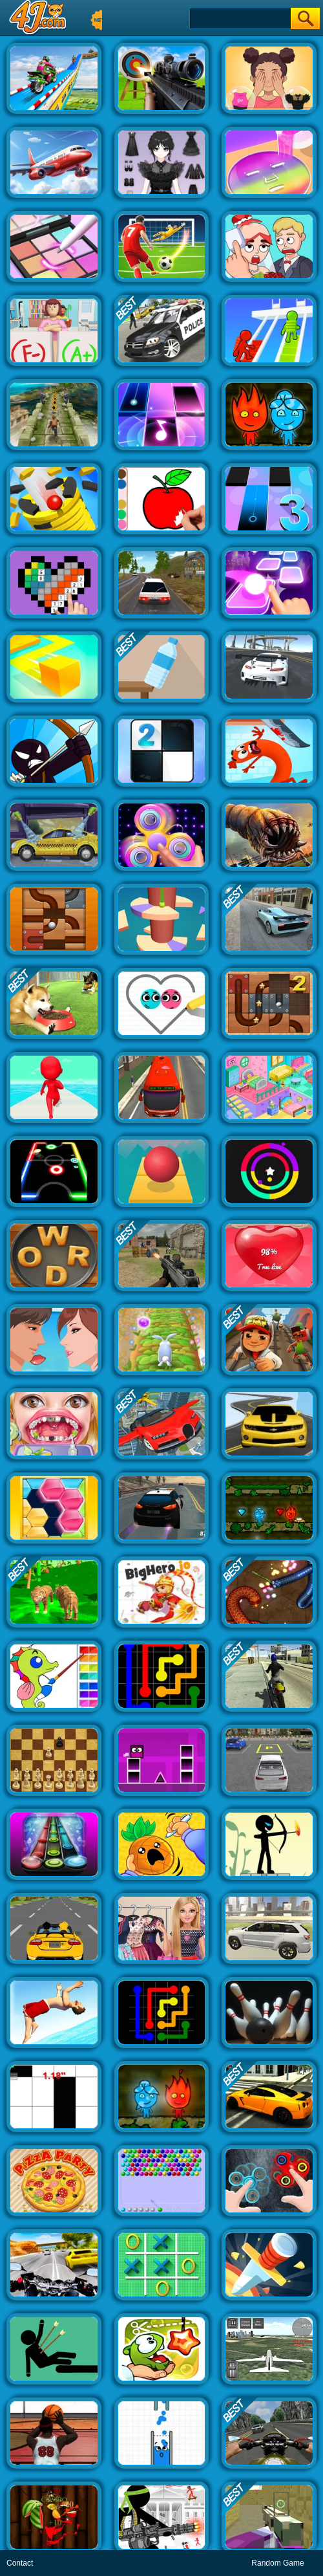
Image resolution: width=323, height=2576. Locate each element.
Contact (19, 2563)
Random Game (277, 2563)
